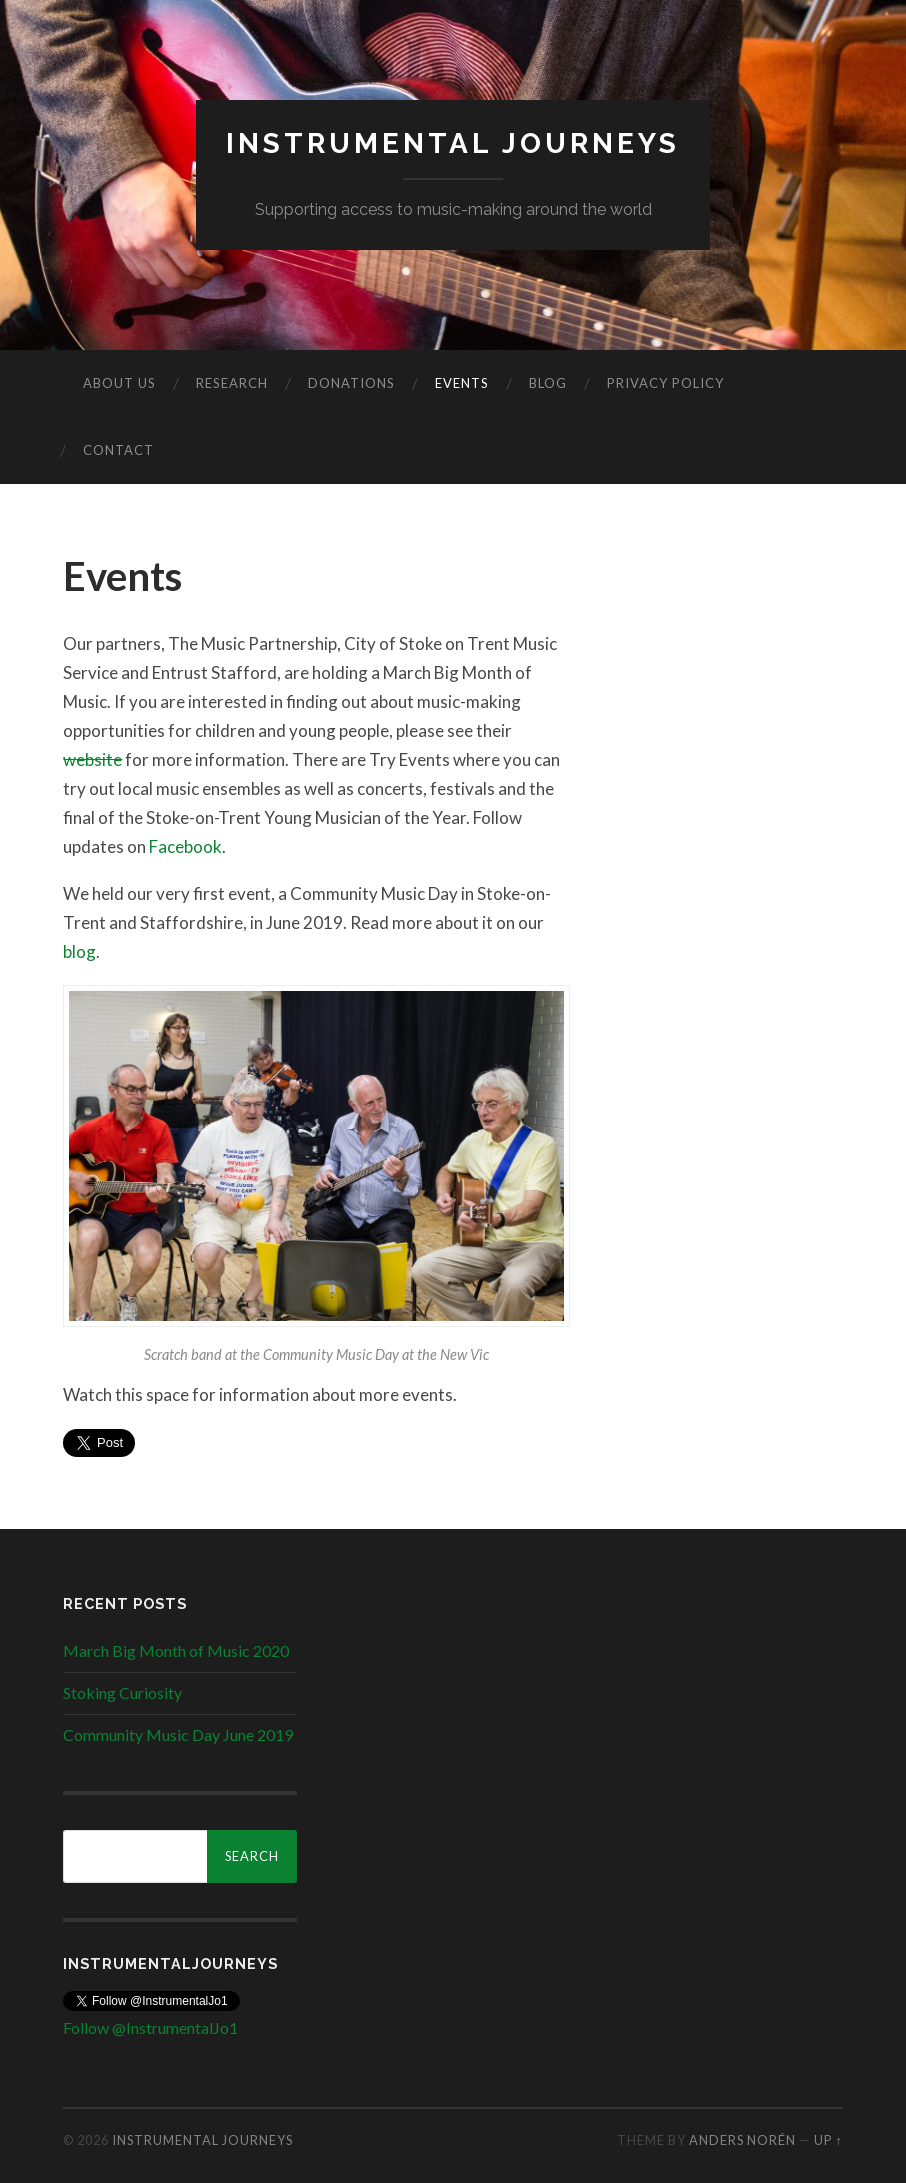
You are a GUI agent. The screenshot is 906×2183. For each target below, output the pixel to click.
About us (119, 383)
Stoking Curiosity (122, 1692)
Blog (548, 383)
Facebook (185, 846)
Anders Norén (742, 2140)
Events (462, 383)
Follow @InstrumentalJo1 (150, 2027)
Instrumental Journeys (453, 143)
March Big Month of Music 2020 (176, 1650)
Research (232, 383)
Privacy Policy (665, 383)
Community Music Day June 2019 (178, 1734)
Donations (351, 383)
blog (79, 951)
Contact (118, 450)
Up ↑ (828, 2140)
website (92, 759)
